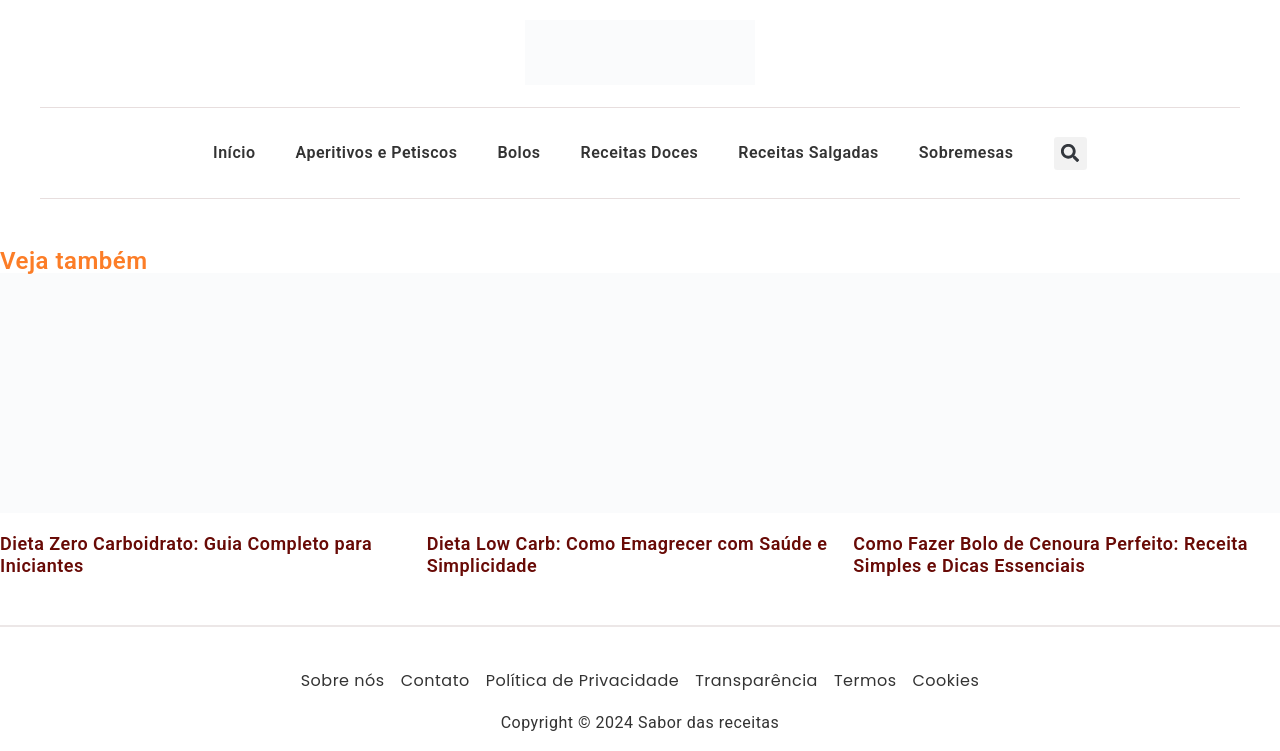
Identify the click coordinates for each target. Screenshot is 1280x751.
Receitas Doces (640, 152)
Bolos (518, 152)
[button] (1070, 153)
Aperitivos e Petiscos (376, 152)
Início (234, 152)
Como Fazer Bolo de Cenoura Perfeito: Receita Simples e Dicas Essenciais (1050, 554)
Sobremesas (966, 152)
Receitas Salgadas (808, 152)
